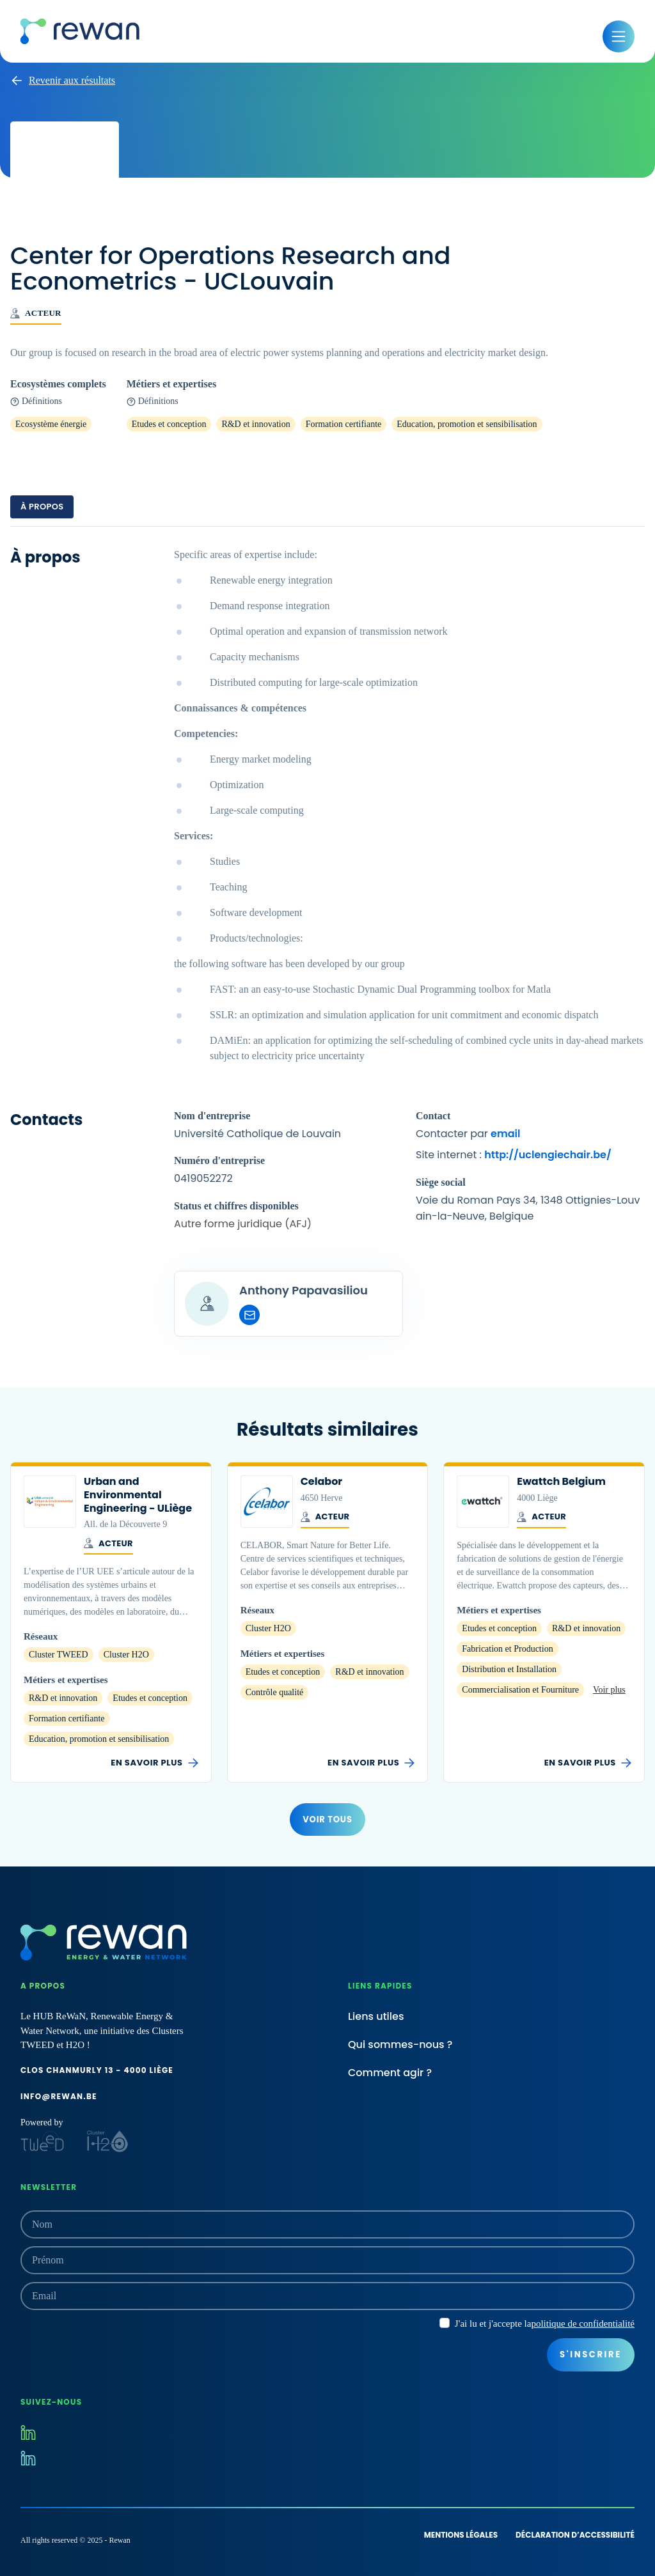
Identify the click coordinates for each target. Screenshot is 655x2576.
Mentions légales (461, 2534)
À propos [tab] (41, 506)
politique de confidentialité (583, 2323)
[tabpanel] (327, 942)
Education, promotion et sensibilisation (467, 424)
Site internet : (514, 1154)
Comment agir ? (390, 2072)
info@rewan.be (58, 2096)
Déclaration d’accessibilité (575, 2534)
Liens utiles (376, 2016)
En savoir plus (154, 1763)
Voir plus (609, 1690)
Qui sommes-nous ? (400, 2044)
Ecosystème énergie (50, 424)
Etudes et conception (169, 424)
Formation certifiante (344, 424)
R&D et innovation (255, 424)
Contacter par (468, 1133)
